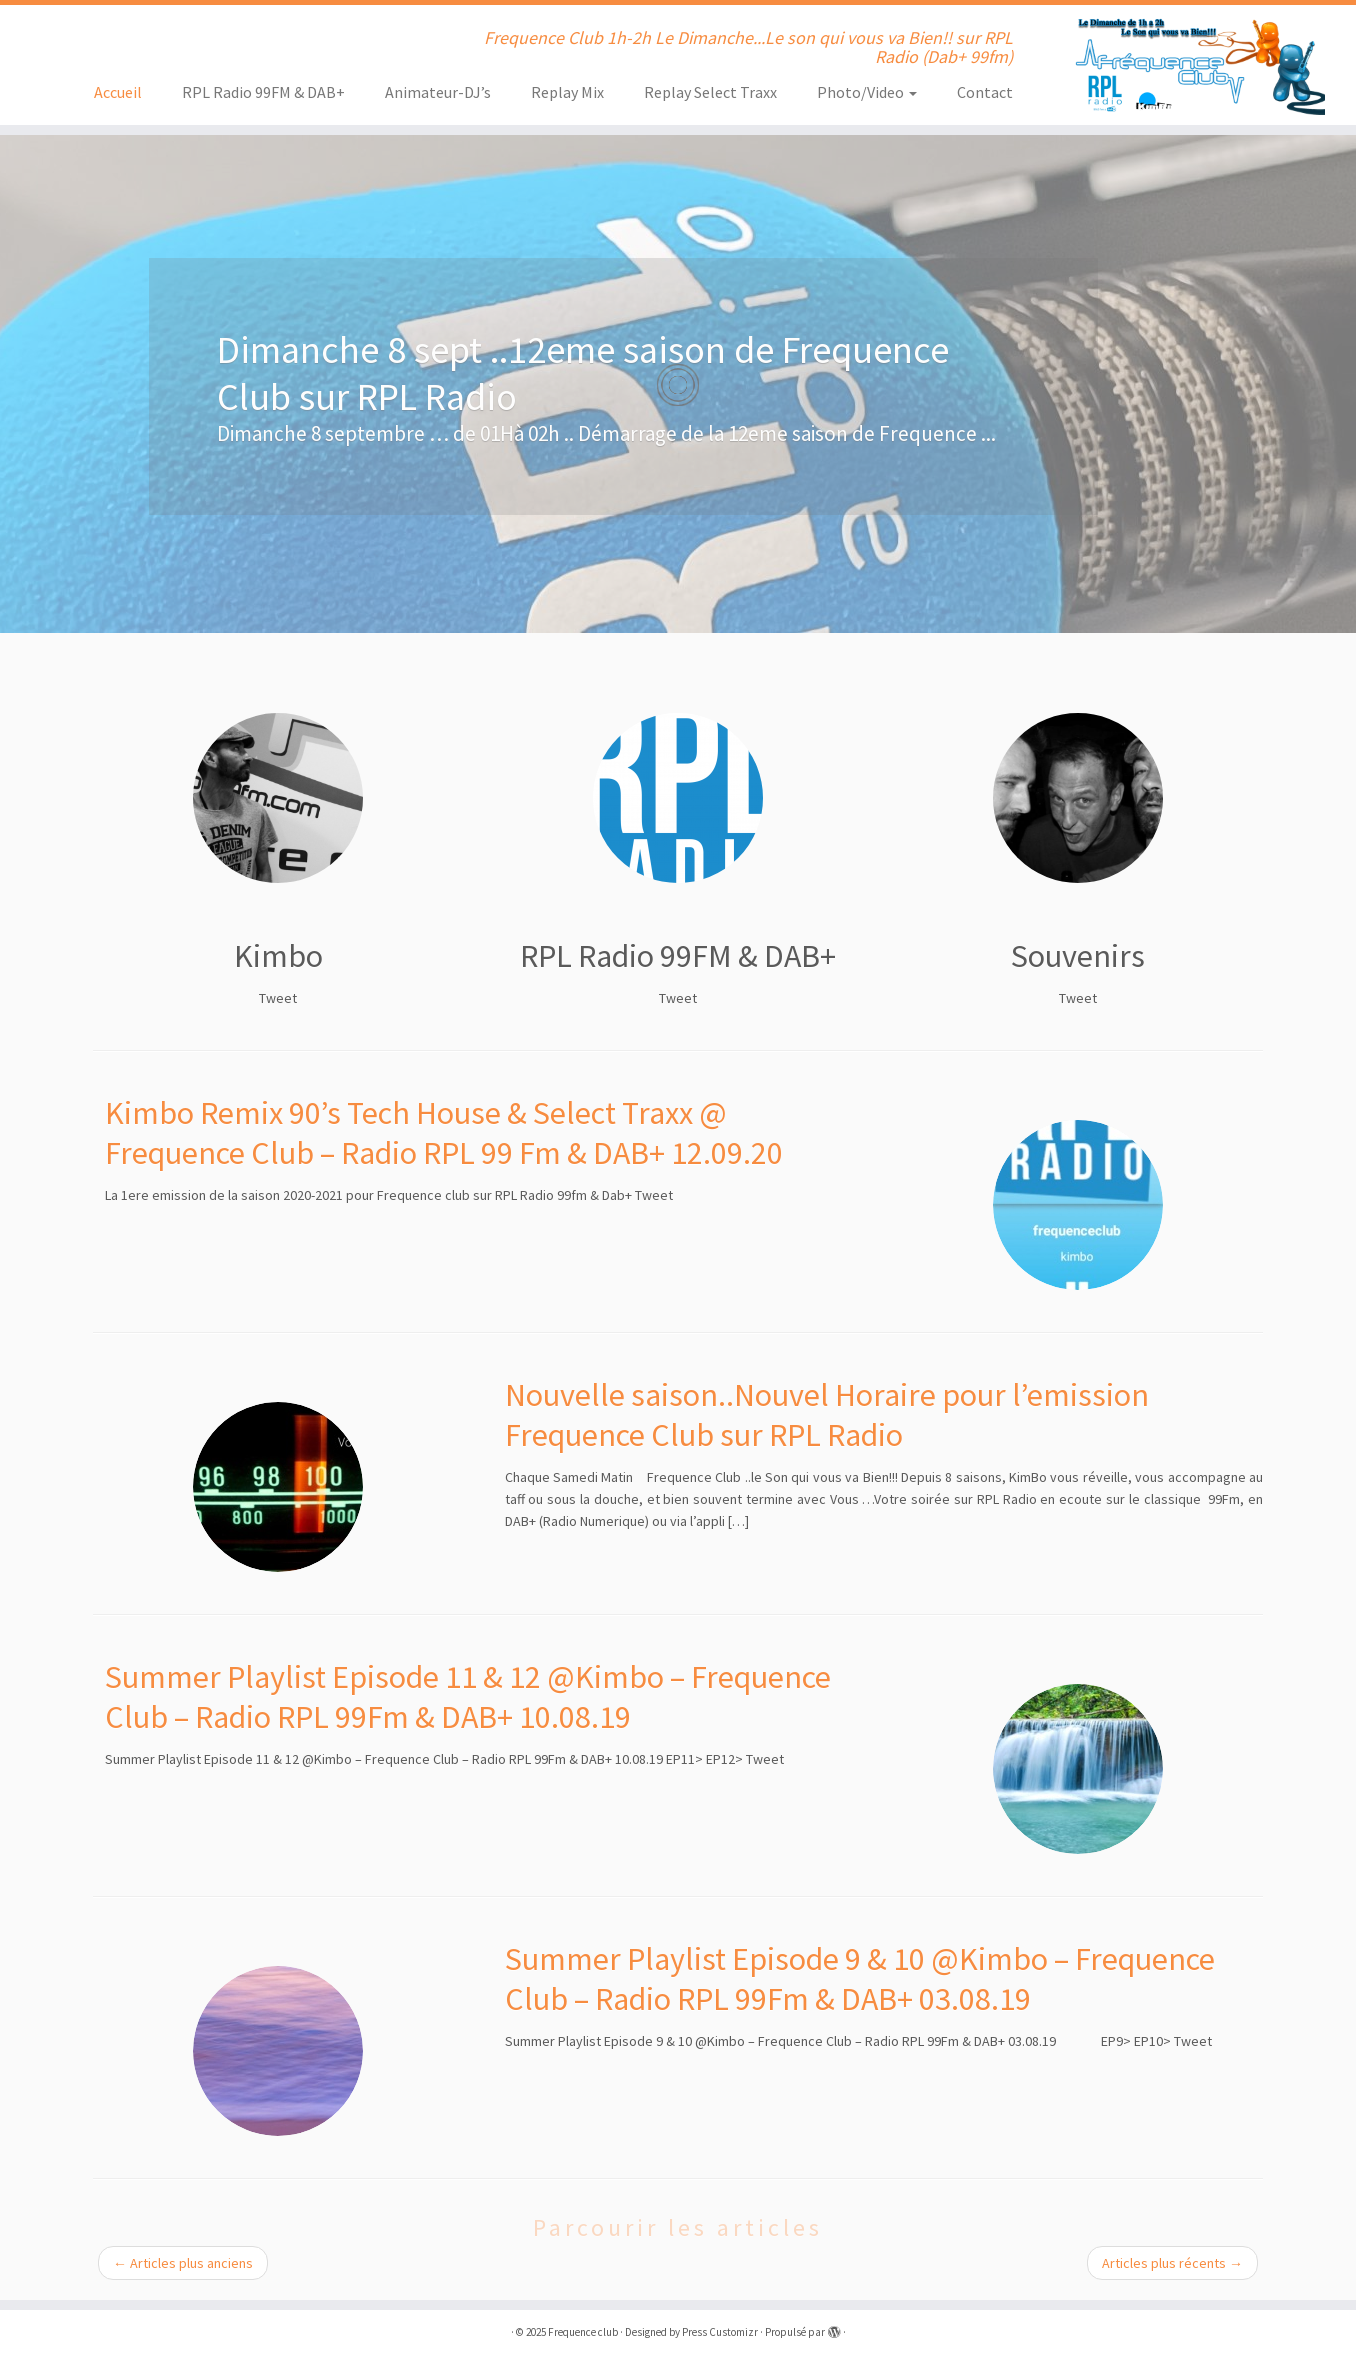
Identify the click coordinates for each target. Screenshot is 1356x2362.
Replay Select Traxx (710, 92)
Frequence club (583, 2332)
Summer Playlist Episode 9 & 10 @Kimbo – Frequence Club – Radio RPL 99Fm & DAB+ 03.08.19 (860, 1979)
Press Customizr (720, 2332)
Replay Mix (567, 92)
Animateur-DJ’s (438, 92)
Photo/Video (867, 92)
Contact (985, 92)
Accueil (118, 92)
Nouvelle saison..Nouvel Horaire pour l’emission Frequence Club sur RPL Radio (827, 1415)
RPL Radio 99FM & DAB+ (263, 92)
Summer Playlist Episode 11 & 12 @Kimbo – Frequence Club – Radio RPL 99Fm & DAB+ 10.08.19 (468, 1697)
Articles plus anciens (183, 2263)
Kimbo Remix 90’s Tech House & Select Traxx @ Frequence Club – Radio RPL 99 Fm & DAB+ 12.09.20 (444, 1133)
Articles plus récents (1172, 2263)
